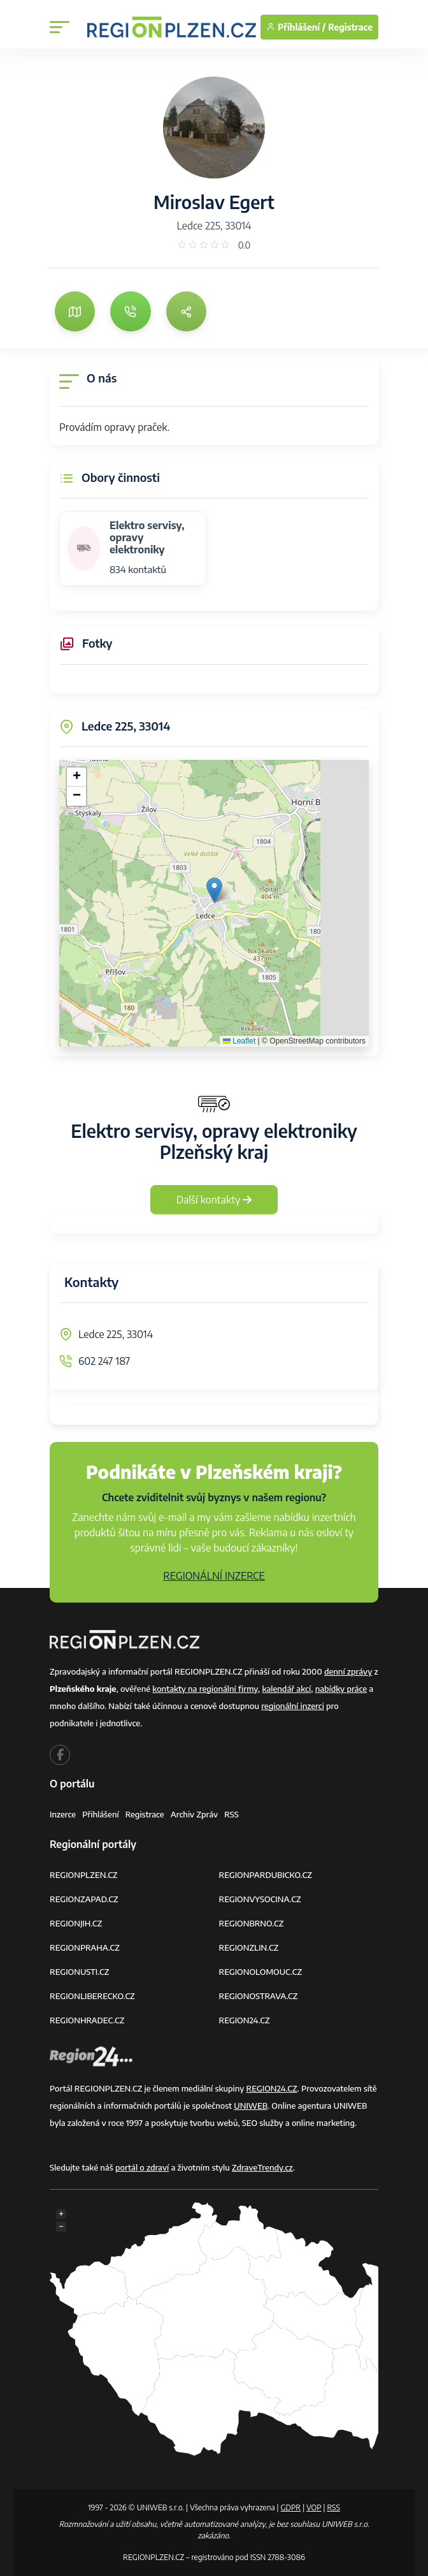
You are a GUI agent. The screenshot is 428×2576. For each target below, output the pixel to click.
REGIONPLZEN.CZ (84, 1875)
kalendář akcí (286, 1689)
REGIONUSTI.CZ (79, 1972)
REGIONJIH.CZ (76, 1923)
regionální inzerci (292, 1706)
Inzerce (63, 1814)
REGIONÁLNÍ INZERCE (214, 1575)
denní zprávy (348, 1671)
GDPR (290, 2507)
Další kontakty (214, 1199)
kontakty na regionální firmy (205, 1689)
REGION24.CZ (244, 2020)
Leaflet (239, 1041)
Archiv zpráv (194, 1814)
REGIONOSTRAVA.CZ (258, 1996)
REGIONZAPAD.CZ (84, 1899)
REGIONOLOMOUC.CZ (261, 1972)
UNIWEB (251, 2105)
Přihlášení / (295, 27)
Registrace (350, 27)
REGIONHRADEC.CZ (87, 2020)
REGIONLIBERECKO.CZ (92, 1996)
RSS (231, 1814)
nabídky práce (341, 1689)
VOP (314, 2507)
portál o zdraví (142, 2167)
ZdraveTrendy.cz (262, 2167)
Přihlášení (100, 1814)
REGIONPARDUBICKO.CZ (265, 1875)
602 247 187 (104, 1361)
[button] (214, 890)
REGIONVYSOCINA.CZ (260, 1899)
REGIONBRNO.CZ (251, 1923)
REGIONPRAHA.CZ (85, 1947)
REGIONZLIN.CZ (249, 1947)
